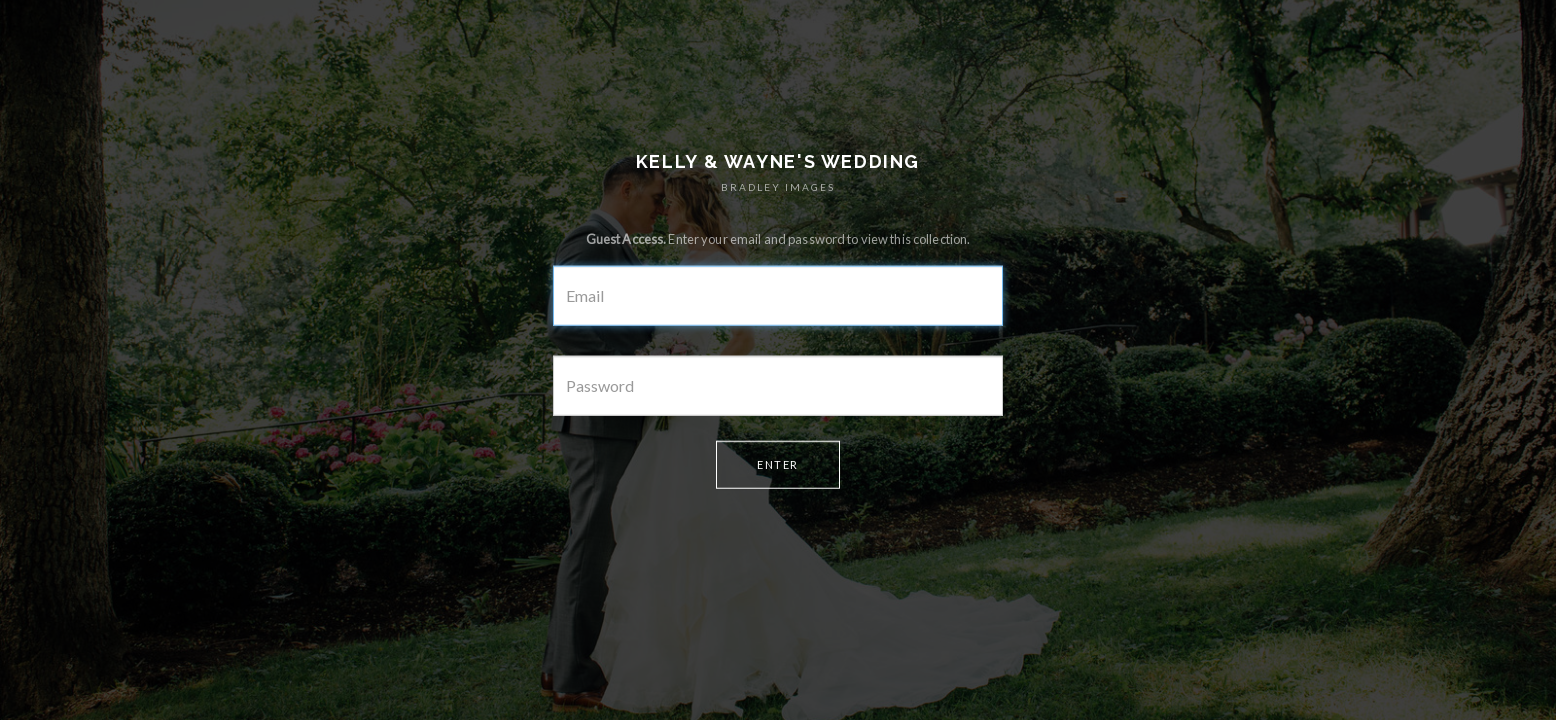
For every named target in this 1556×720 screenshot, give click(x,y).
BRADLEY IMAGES (778, 187)
